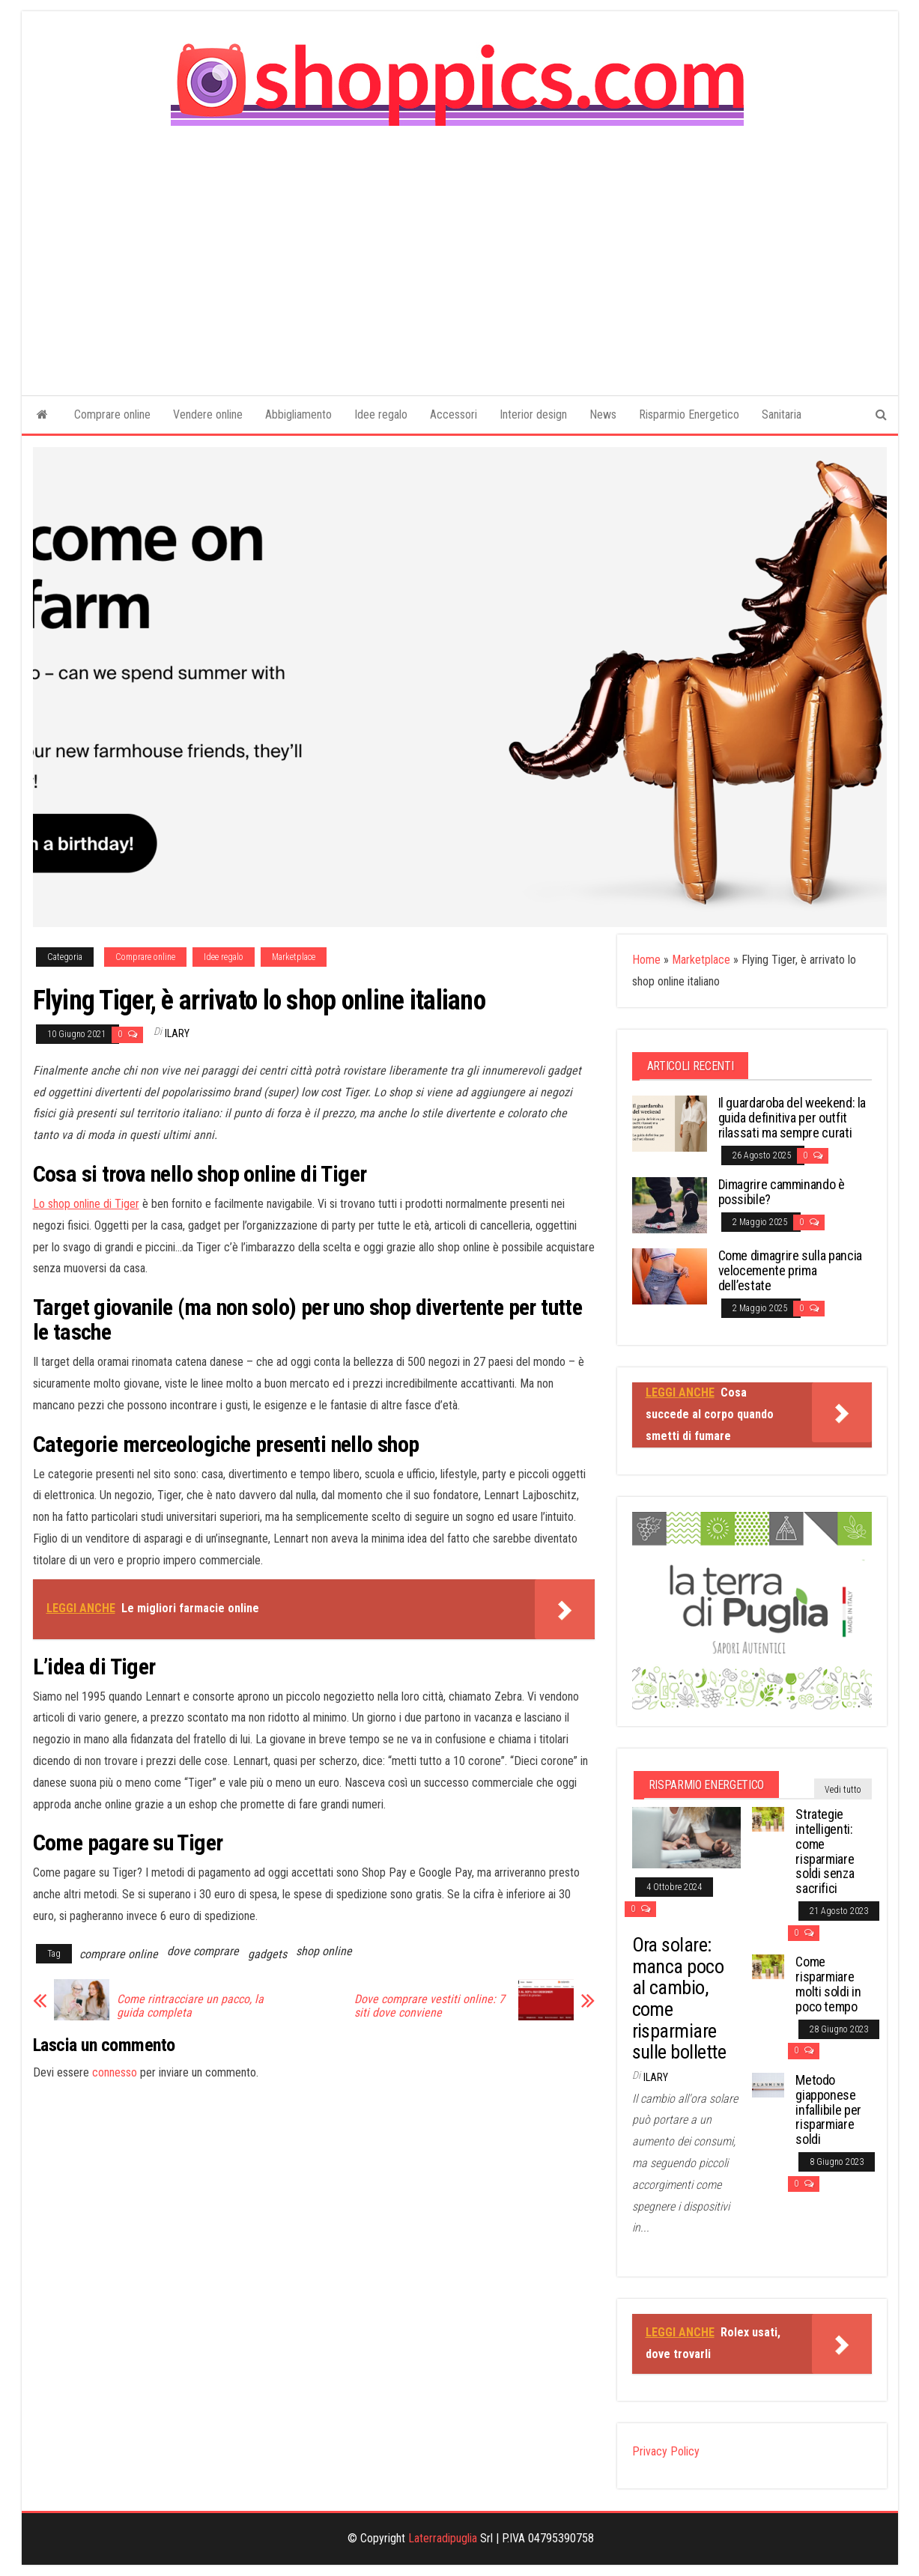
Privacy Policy (666, 2451)
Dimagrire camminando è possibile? (781, 1191)
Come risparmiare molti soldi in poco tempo (828, 1984)
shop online (324, 1951)
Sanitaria (781, 414)
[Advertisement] (460, 250)
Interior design (533, 414)
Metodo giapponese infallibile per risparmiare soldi (828, 2109)
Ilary (177, 1033)
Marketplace (293, 957)
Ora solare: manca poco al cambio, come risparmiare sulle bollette (679, 1998)
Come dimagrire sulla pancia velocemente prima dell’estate (790, 1270)
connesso (114, 2072)
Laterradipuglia (442, 2538)
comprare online (118, 1954)
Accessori (453, 414)
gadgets (267, 1954)
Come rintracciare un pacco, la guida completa (190, 2006)
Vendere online (208, 414)
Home (646, 960)
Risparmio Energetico (689, 414)
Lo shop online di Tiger (86, 1204)
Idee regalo (380, 414)
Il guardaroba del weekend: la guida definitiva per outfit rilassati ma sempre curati (792, 1117)
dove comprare (203, 1951)
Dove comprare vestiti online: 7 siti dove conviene (429, 2006)
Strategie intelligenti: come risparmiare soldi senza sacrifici (824, 1851)
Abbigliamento (298, 414)
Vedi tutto (843, 1789)
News (602, 414)
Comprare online (112, 414)
